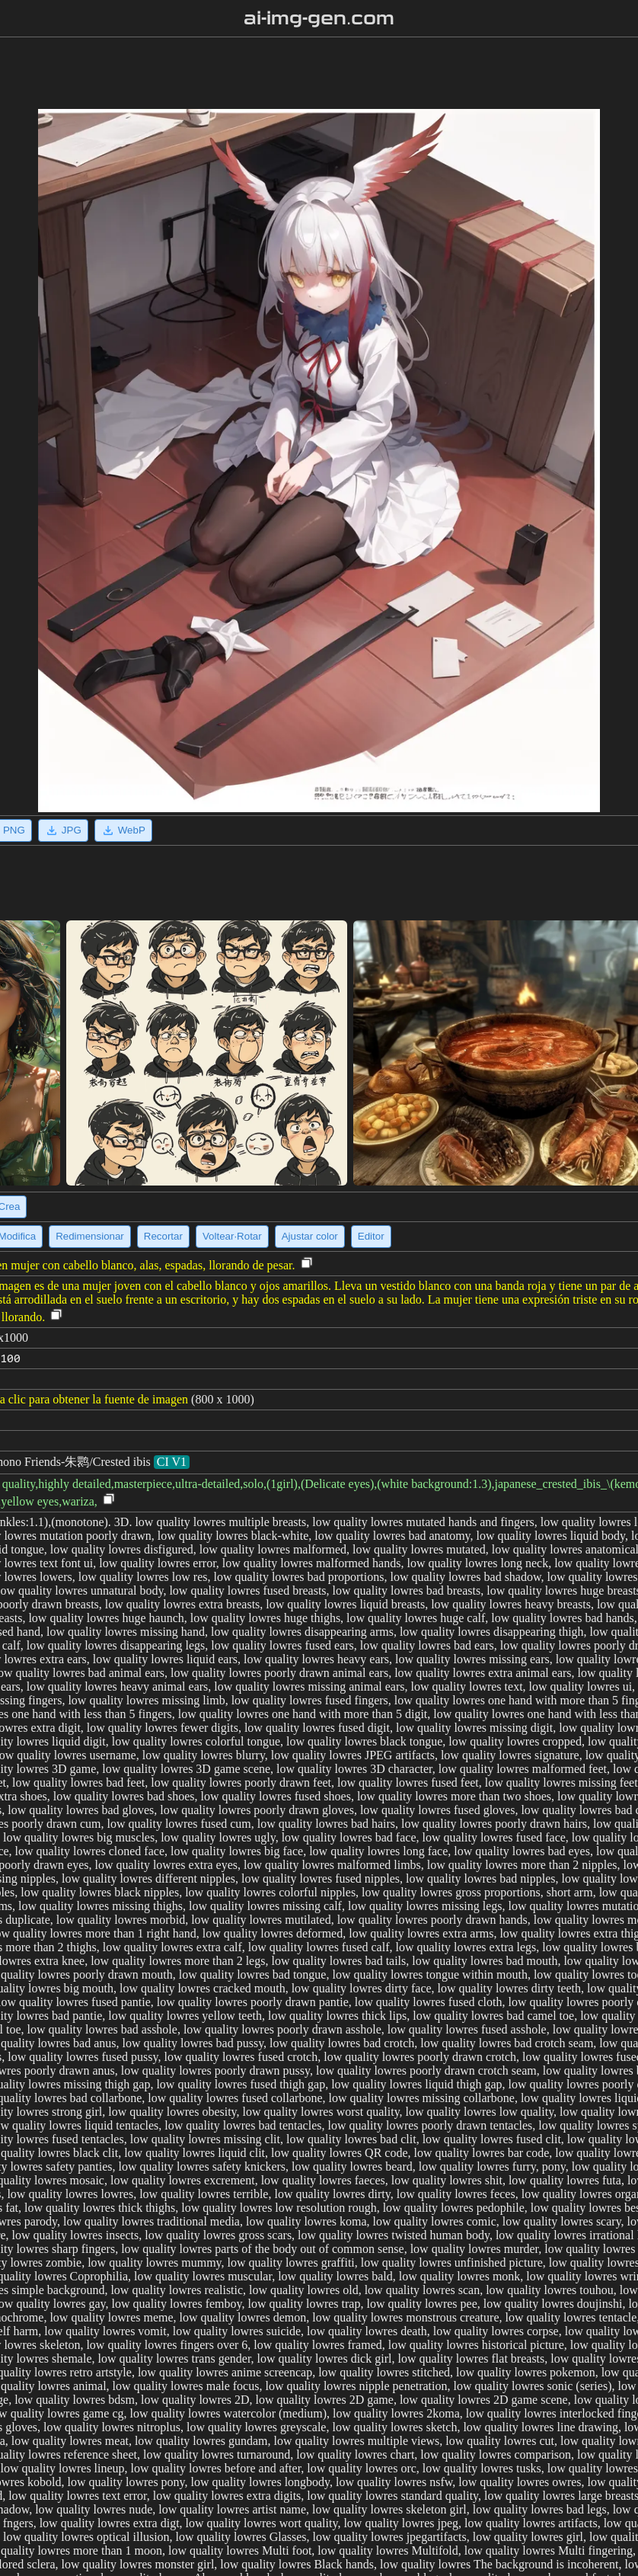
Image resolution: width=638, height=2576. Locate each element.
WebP (123, 830)
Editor (371, 1236)
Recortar (163, 1236)
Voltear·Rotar (232, 1236)
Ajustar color (310, 1236)
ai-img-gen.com (319, 18)
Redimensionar (90, 1236)
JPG (63, 830)
